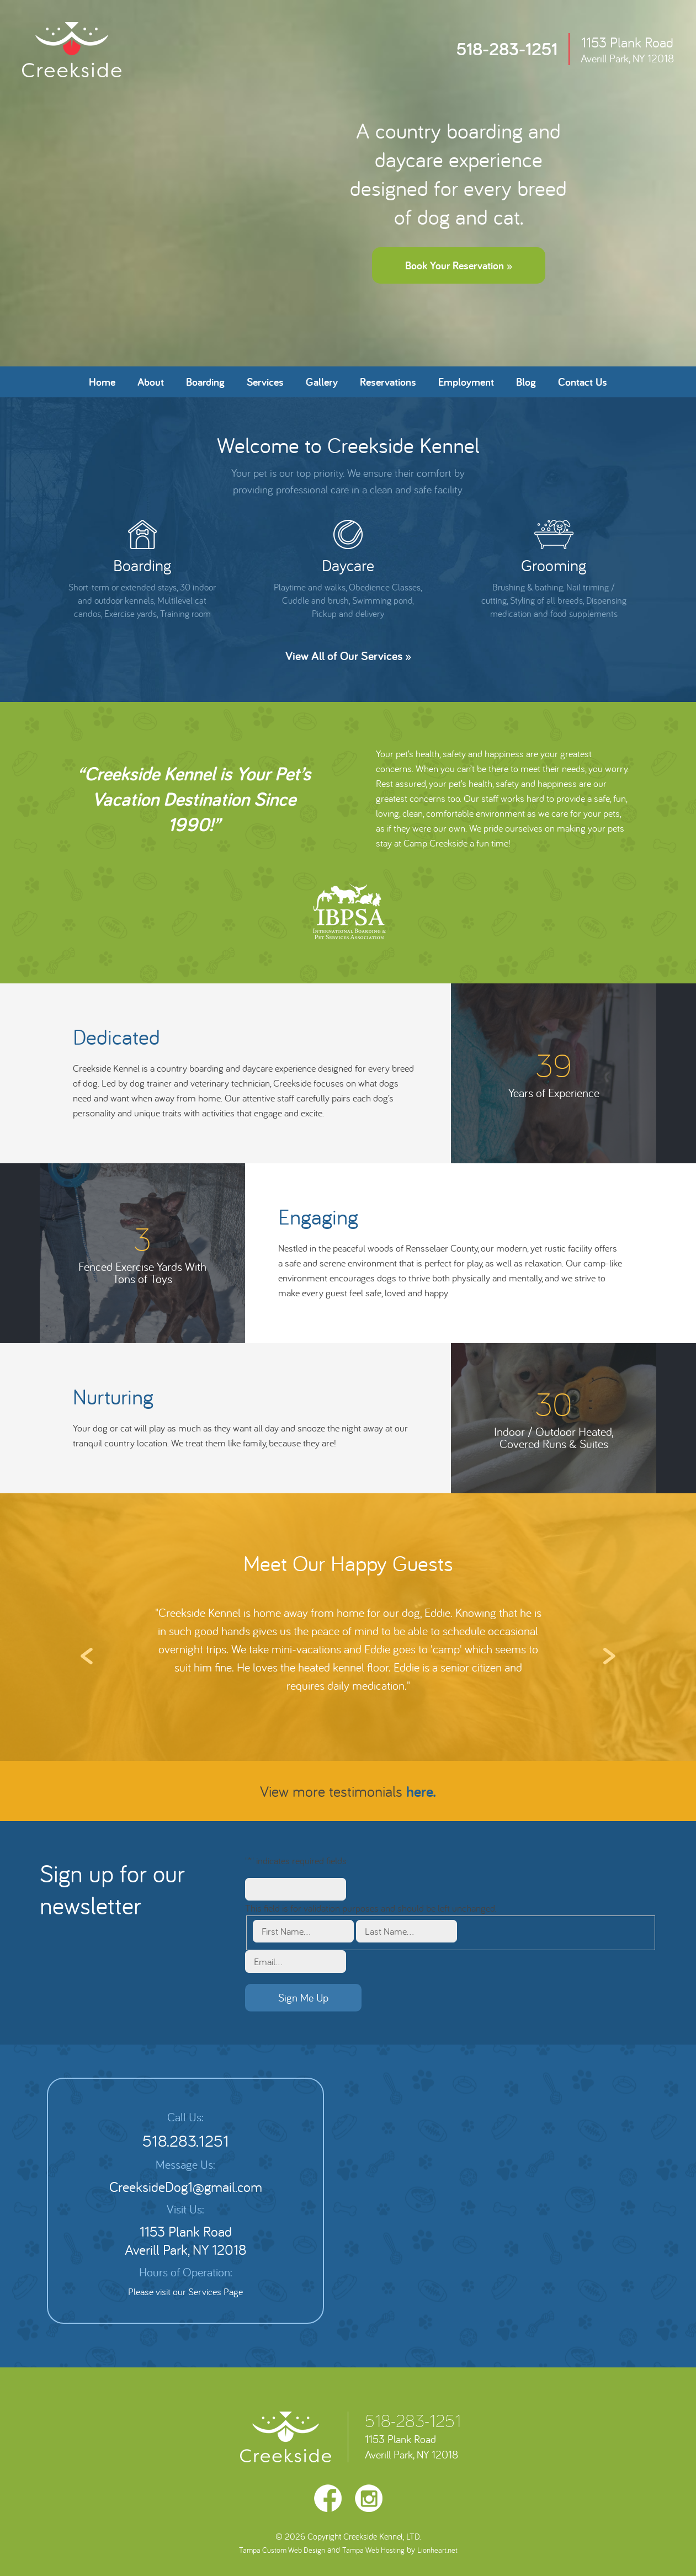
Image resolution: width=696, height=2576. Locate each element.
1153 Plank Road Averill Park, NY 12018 (185, 2240)
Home (102, 382)
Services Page (215, 2291)
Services (265, 382)
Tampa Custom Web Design (282, 2550)
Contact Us (582, 382)
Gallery (322, 382)
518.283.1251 (185, 2140)
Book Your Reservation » (458, 265)
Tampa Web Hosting (373, 2550)
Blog (526, 382)
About (150, 382)
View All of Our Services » (348, 655)
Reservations (388, 382)
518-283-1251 (413, 2420)
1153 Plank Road (627, 49)
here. (421, 1791)
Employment (466, 382)
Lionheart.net (437, 2550)
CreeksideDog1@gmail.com (185, 2187)
